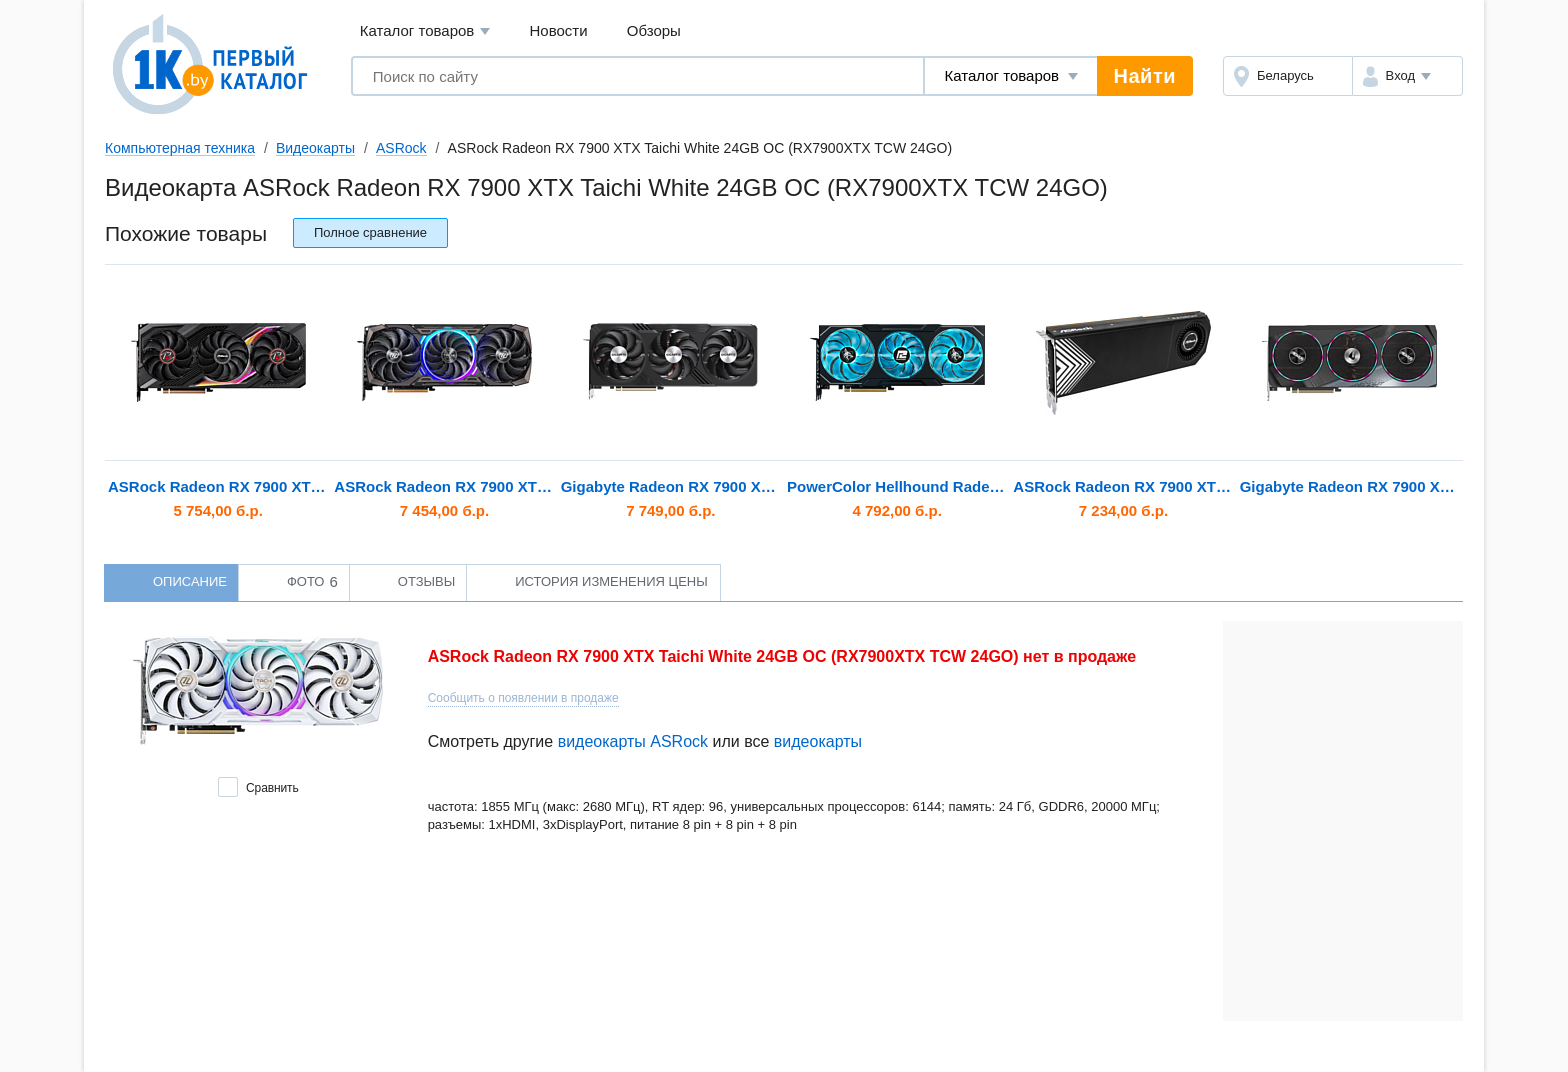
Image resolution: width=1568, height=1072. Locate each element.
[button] (1407, 76)
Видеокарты (315, 148)
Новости (559, 30)
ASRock (401, 148)
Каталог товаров (425, 31)
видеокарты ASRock (633, 741)
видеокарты (818, 741)
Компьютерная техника (180, 148)
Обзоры (654, 30)
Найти (1145, 76)
